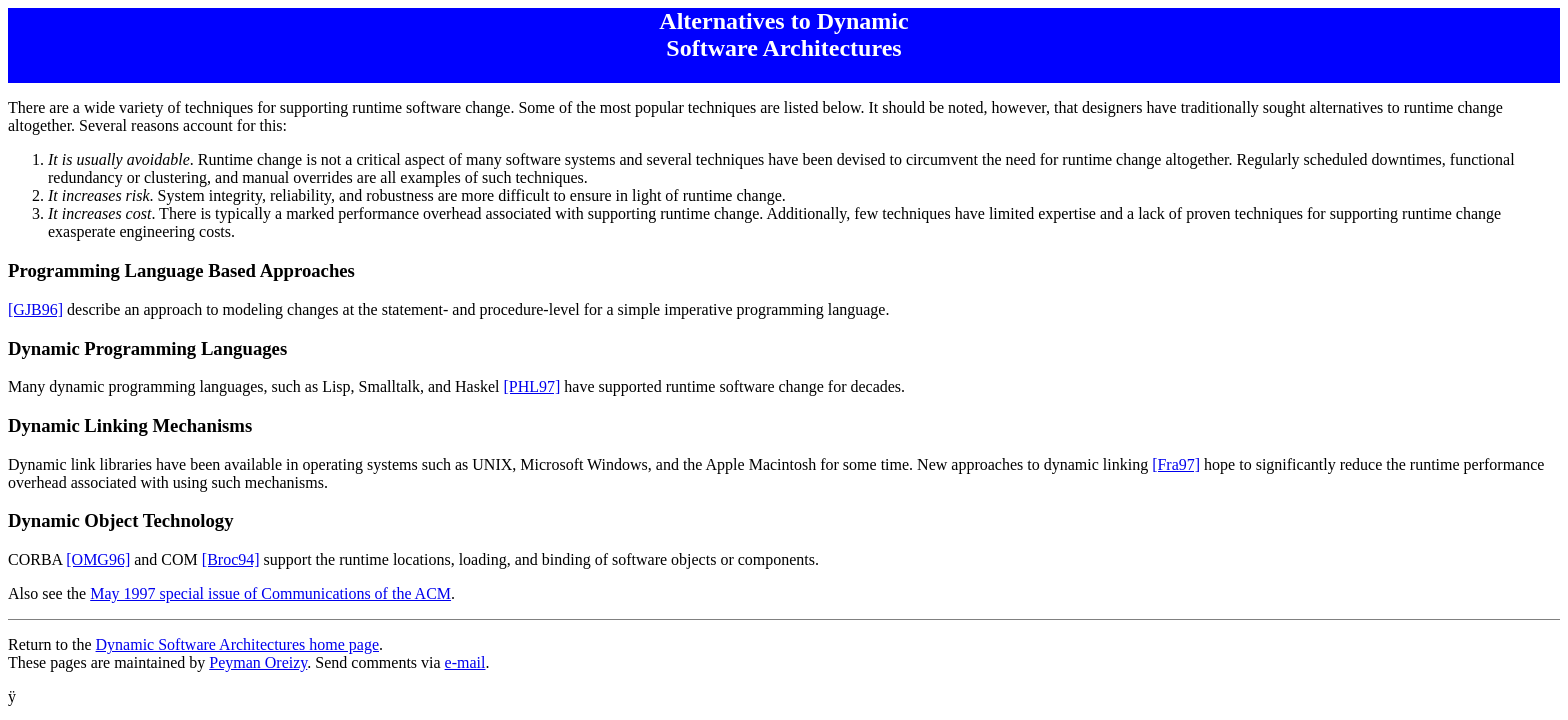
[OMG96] (98, 559)
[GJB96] (35, 309)
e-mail (465, 662)
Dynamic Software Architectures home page (237, 644)
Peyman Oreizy (258, 662)
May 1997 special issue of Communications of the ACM (270, 593)
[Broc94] (231, 559)
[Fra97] (1176, 464)
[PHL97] (531, 386)
